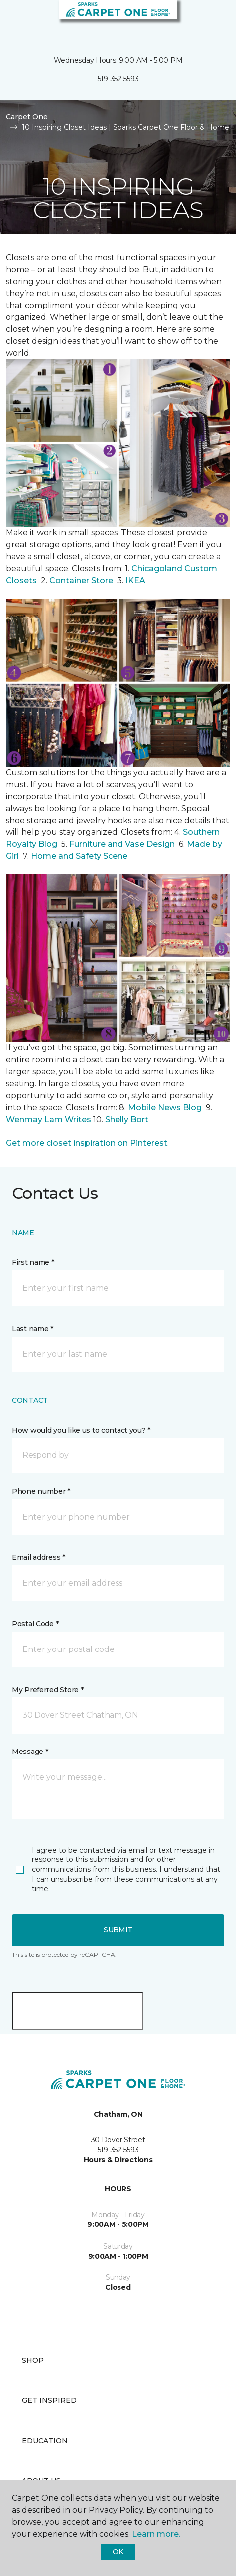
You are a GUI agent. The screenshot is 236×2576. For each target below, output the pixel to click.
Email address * (38, 1557)
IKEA (135, 580)
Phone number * (41, 1491)
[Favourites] (210, 20)
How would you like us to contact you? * (81, 1430)
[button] (198, 20)
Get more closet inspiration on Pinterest (86, 1143)
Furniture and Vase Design (122, 844)
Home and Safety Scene (80, 856)
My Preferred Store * (47, 1689)
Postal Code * (35, 1623)
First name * (33, 1262)
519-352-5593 (118, 78)
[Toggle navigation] (14, 19)
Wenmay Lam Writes (48, 1119)
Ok (118, 2551)
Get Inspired (49, 2400)
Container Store (82, 580)
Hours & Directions (118, 2159)
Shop (33, 2360)
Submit (118, 1929)
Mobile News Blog (165, 1107)
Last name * (32, 1328)
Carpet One (27, 116)
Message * (30, 1751)
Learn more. (156, 2534)
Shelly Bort (127, 1119)
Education (45, 2440)
